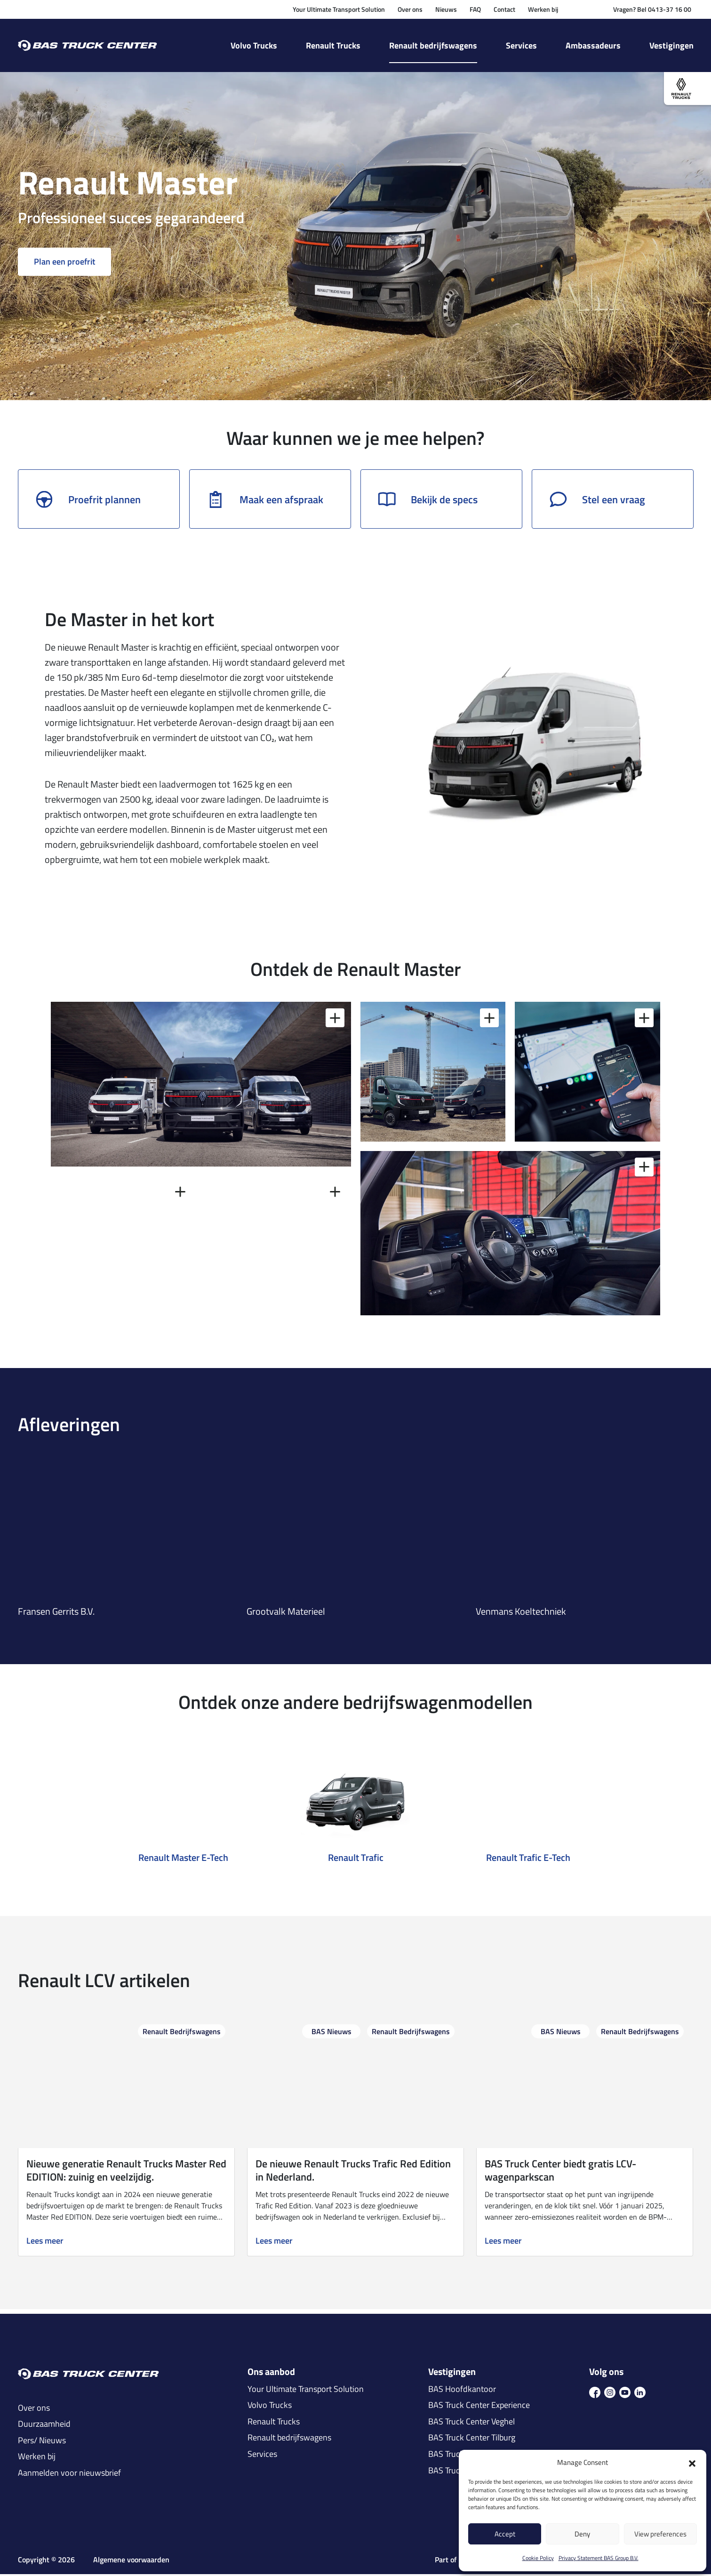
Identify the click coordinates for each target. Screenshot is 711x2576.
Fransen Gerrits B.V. (56, 1613)
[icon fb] (594, 2392)
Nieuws (446, 9)
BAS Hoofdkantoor (462, 2390)
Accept (505, 2533)
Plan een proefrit (65, 263)
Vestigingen (671, 45)
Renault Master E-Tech (183, 1859)
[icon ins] (609, 2392)
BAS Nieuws (332, 2032)
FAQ (475, 9)
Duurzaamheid (44, 2426)
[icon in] (640, 2392)
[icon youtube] (625, 2392)
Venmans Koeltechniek (521, 1613)
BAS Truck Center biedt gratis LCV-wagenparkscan (560, 2172)
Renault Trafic (355, 1859)
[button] (692, 2462)
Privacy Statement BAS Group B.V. (599, 2557)
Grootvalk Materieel (286, 1613)
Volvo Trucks (254, 45)
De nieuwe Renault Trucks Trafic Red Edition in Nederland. (353, 2172)
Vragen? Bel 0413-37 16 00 (652, 9)
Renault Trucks (333, 45)
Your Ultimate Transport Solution (339, 9)
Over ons (410, 9)
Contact (504, 9)
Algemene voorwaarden (131, 2561)
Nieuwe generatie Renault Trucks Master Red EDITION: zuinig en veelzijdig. (126, 2172)
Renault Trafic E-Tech (528, 1859)
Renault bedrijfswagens (433, 45)
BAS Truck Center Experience (479, 2407)
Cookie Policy (538, 2557)
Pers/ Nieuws (42, 2442)
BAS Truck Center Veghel (471, 2423)
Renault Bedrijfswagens (182, 2032)
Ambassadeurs (593, 45)
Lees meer (45, 2243)
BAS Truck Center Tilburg (471, 2439)
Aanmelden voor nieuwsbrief (69, 2475)
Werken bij (543, 9)
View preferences (660, 2533)
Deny (582, 2533)
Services (521, 45)
